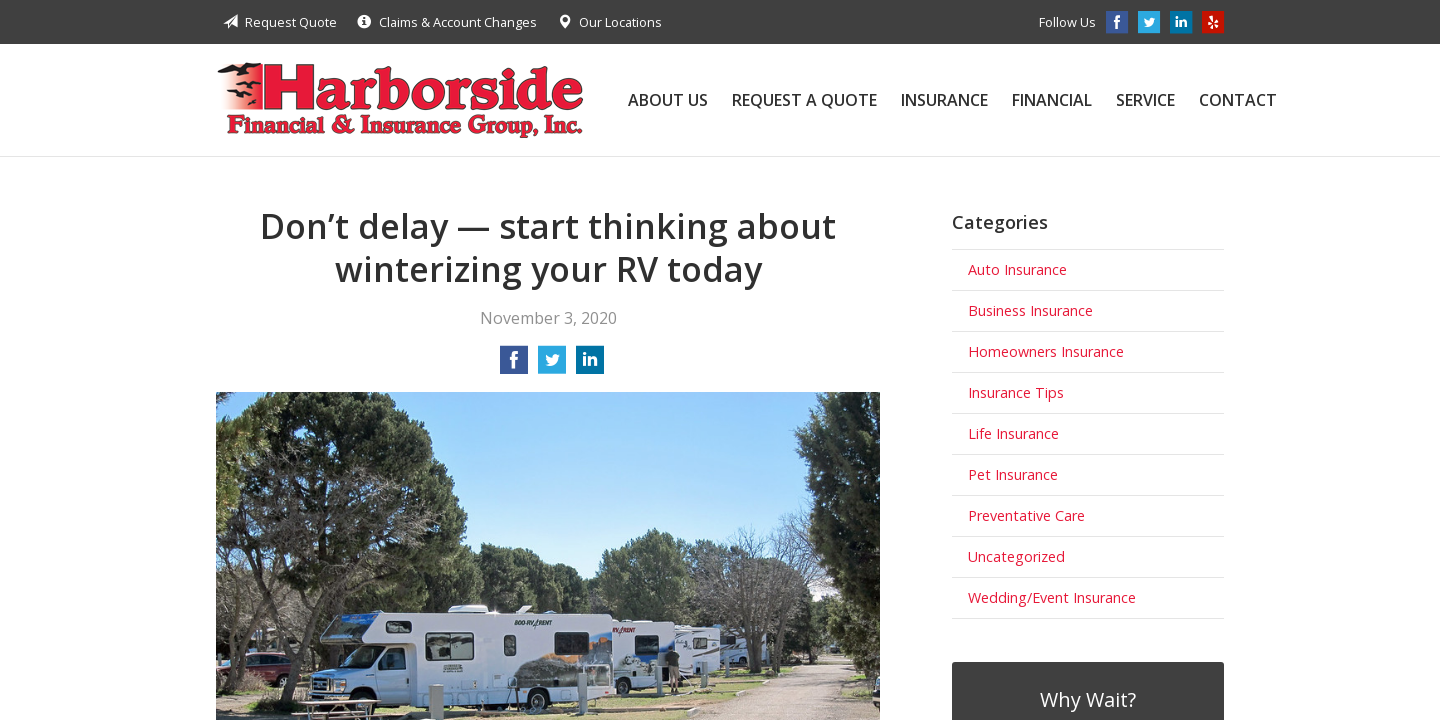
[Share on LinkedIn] (590, 366)
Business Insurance (1030, 310)
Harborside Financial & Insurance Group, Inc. (400, 100)
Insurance (944, 100)
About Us (668, 100)
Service (1145, 100)
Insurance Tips (1016, 392)
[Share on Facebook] (514, 366)
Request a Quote (804, 100)
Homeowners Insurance (1046, 351)
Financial (1052, 100)
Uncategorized (1016, 556)
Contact (1238, 100)
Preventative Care (1026, 515)
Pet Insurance (1013, 474)
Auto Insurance (1017, 269)
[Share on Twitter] (552, 366)
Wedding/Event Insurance (1052, 597)
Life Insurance (1013, 433)
